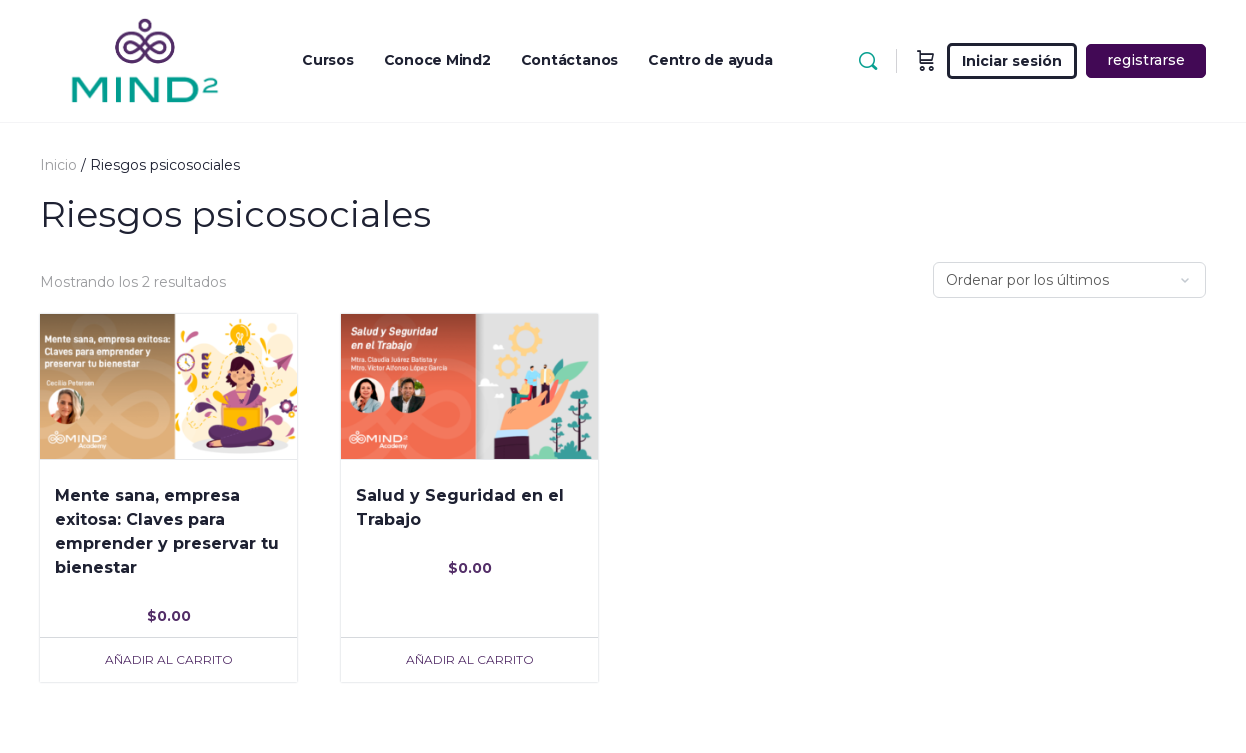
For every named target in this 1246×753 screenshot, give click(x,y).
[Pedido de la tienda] (1069, 280)
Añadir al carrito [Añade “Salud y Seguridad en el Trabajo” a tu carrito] (470, 659)
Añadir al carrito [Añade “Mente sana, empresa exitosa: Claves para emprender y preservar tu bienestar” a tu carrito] (169, 659)
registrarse (1146, 60)
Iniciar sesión (1012, 61)
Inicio (58, 165)
